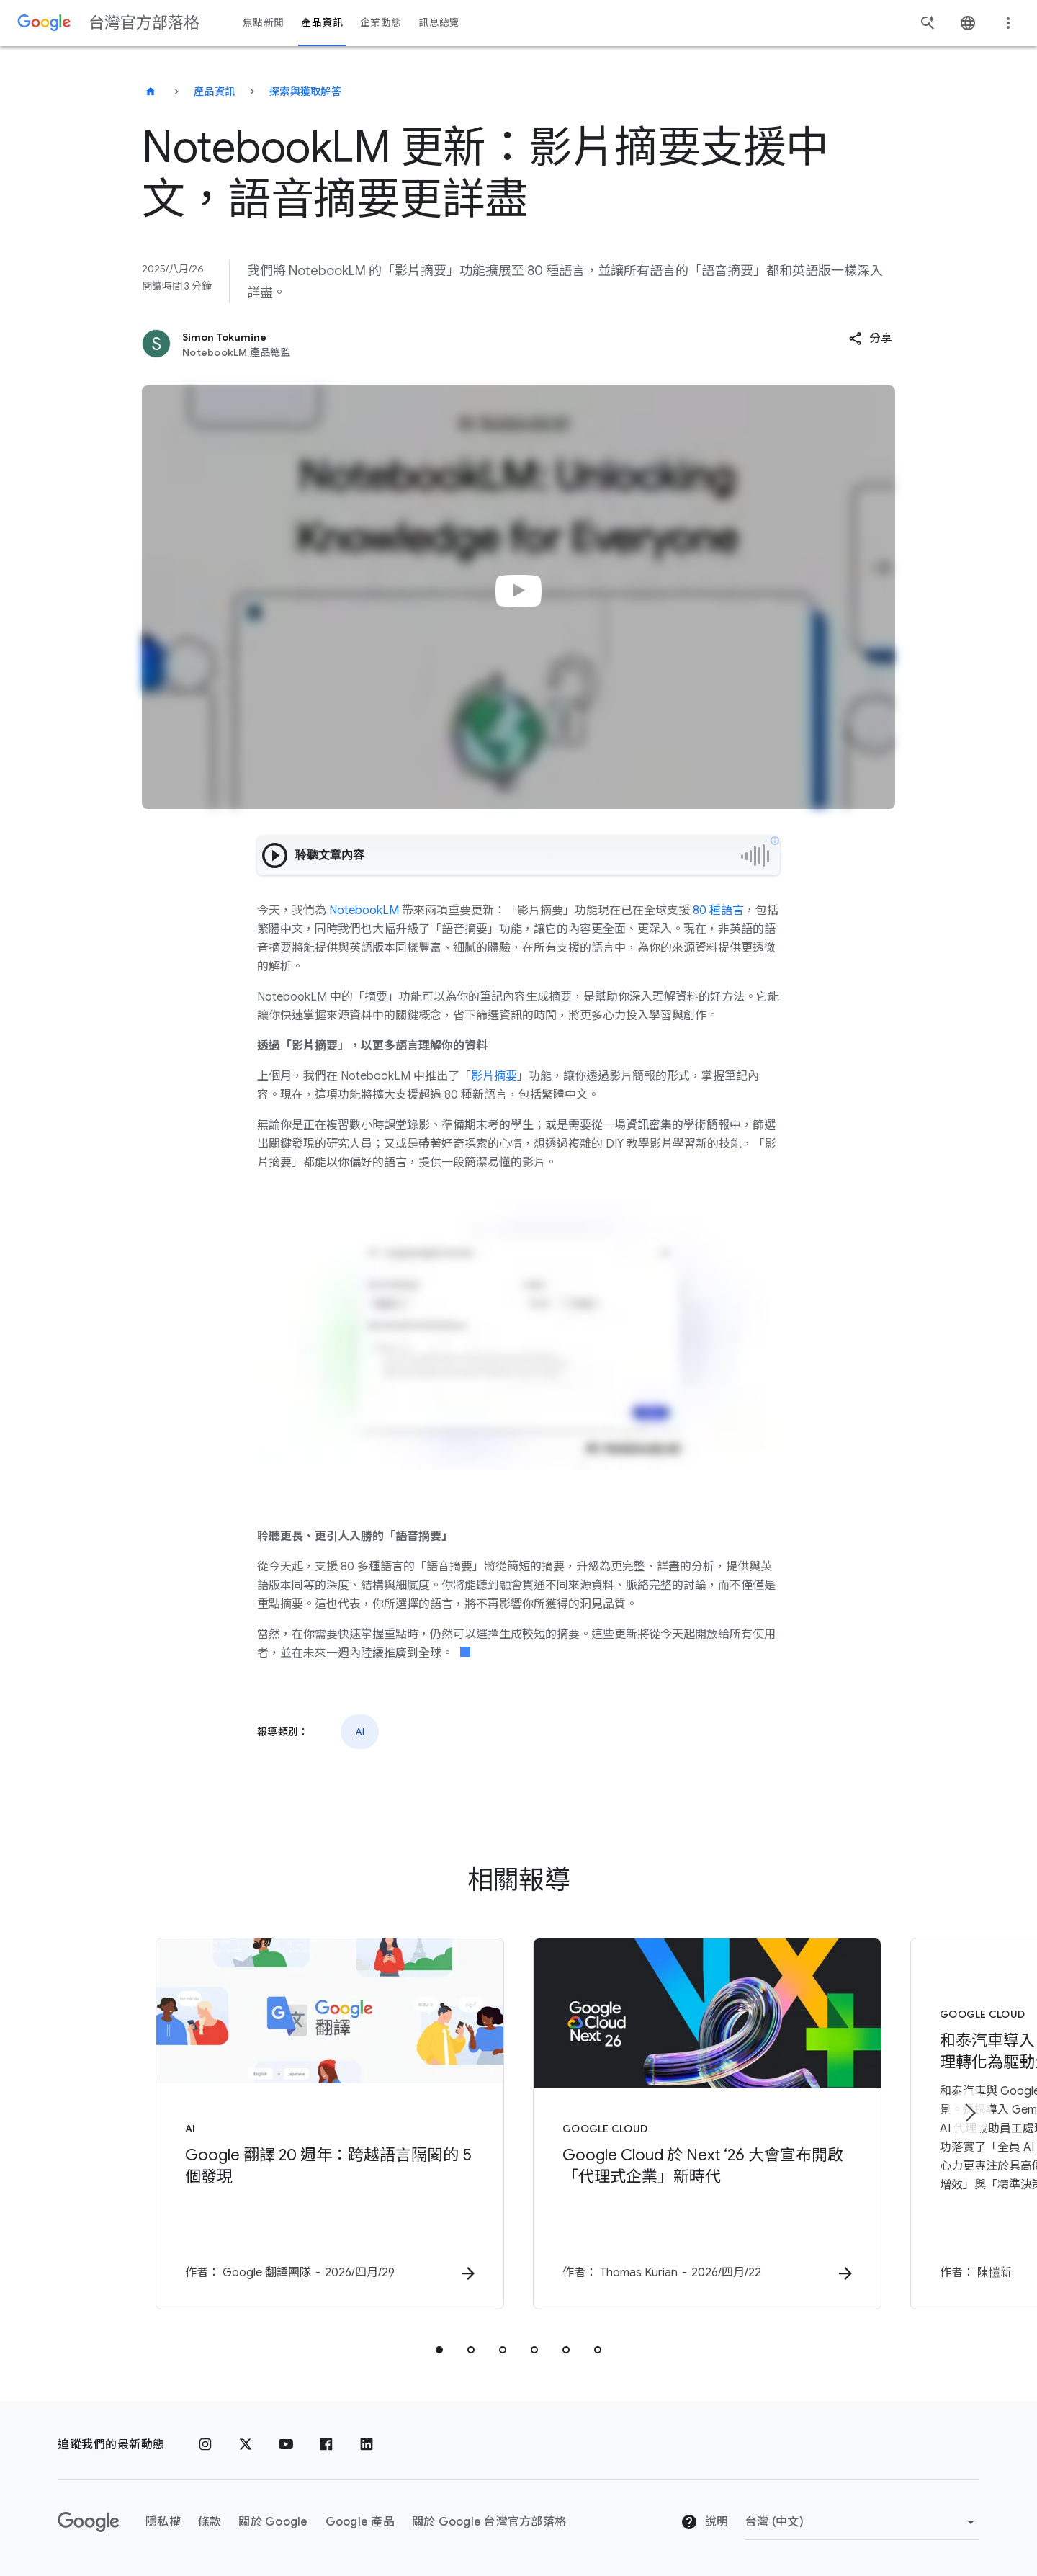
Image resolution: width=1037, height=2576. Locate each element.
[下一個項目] (969, 2112)
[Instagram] (205, 2445)
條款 (210, 2522)
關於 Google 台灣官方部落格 (489, 2522)
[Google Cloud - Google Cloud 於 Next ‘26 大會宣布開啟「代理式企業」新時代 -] (707, 2123)
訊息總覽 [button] (438, 23)
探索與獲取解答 (305, 91)
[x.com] (245, 2445)
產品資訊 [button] (321, 23)
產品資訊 (214, 91)
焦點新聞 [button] (263, 23)
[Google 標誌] (89, 2522)
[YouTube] (286, 2445)
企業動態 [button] (380, 23)
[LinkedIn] (366, 2445)
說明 (704, 2522)
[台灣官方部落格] (150, 91)
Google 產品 (360, 2522)
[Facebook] (326, 2445)
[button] (870, 338)
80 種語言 (718, 910)
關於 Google (272, 2522)
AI (359, 1731)
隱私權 (163, 2522)
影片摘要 (494, 1076)
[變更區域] (862, 2522)
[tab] (439, 2350)
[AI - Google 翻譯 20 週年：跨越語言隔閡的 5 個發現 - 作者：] (329, 2123)
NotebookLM (364, 910)
